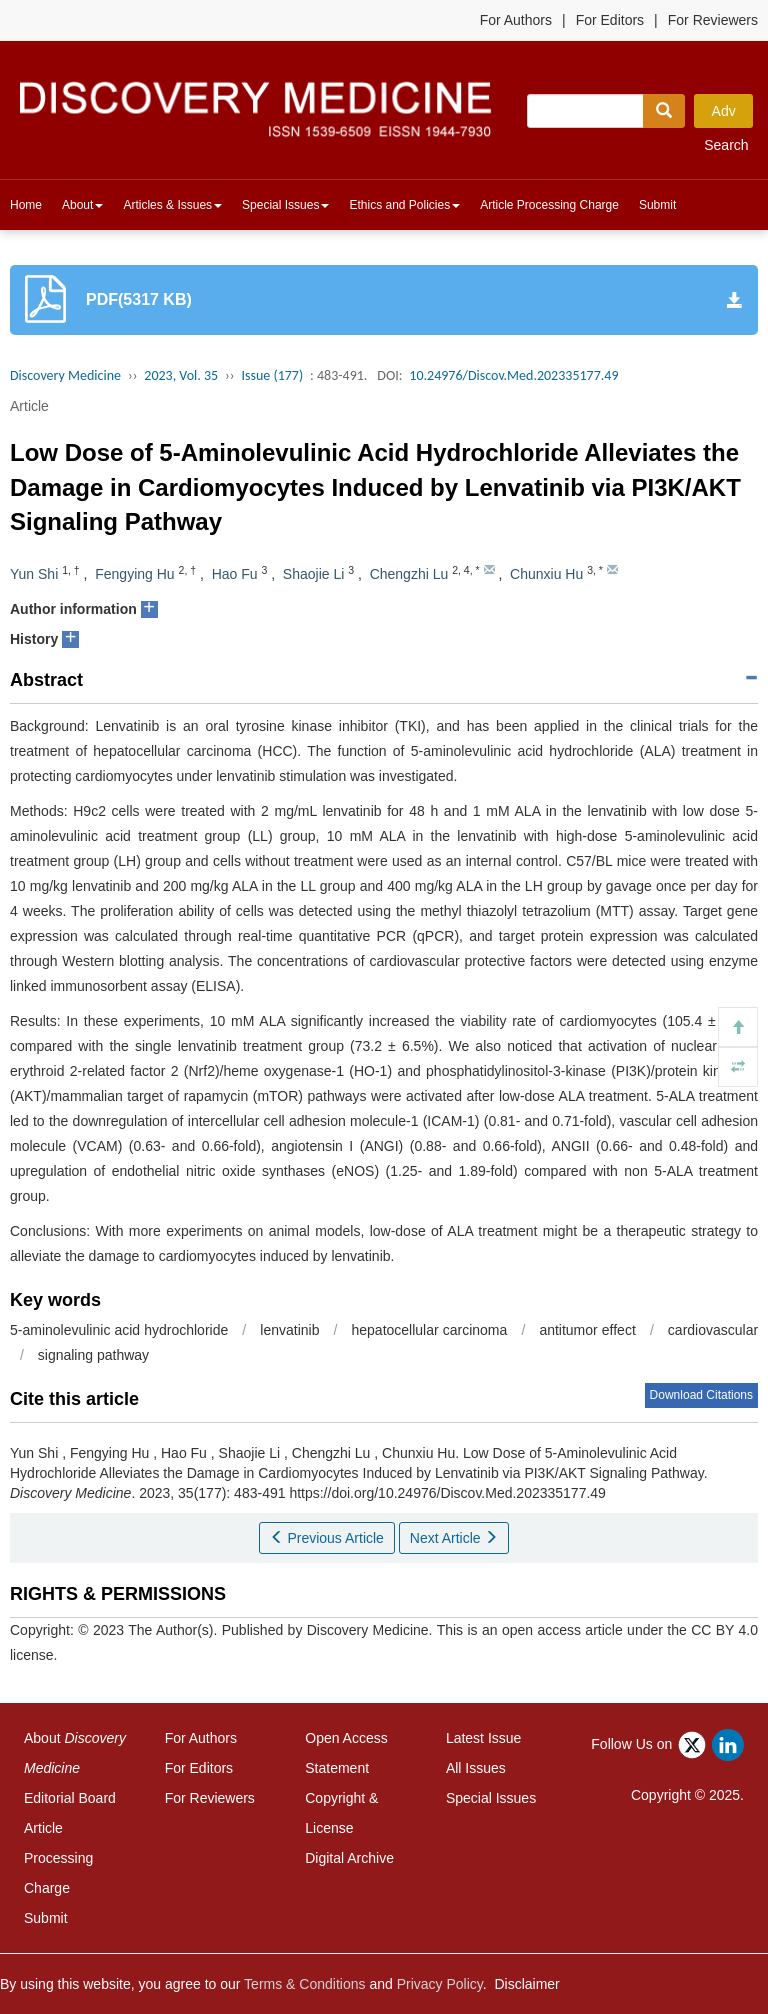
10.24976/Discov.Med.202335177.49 (513, 375)
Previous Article (327, 1538)
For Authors (516, 20)
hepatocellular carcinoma (430, 1330)
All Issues (476, 1768)
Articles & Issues (172, 205)
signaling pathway (93, 1355)
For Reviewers (713, 20)
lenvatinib (289, 1330)
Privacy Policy (440, 1984)
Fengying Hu (134, 574)
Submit (657, 205)
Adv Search (726, 115)
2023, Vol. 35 (181, 375)
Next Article (454, 1538)
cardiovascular (713, 1330)
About (82, 205)
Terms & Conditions (304, 1984)
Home (26, 205)
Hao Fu (235, 574)
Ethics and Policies (404, 205)
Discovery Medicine (65, 375)
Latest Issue (484, 1738)
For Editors (610, 20)
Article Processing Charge (549, 205)
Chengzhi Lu (409, 574)
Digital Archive (349, 1858)
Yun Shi (34, 574)
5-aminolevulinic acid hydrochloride (119, 1330)
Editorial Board (70, 1798)
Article (29, 406)
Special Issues (285, 205)
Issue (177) (272, 375)
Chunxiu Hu (546, 574)
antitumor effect (587, 1330)
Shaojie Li (314, 574)
